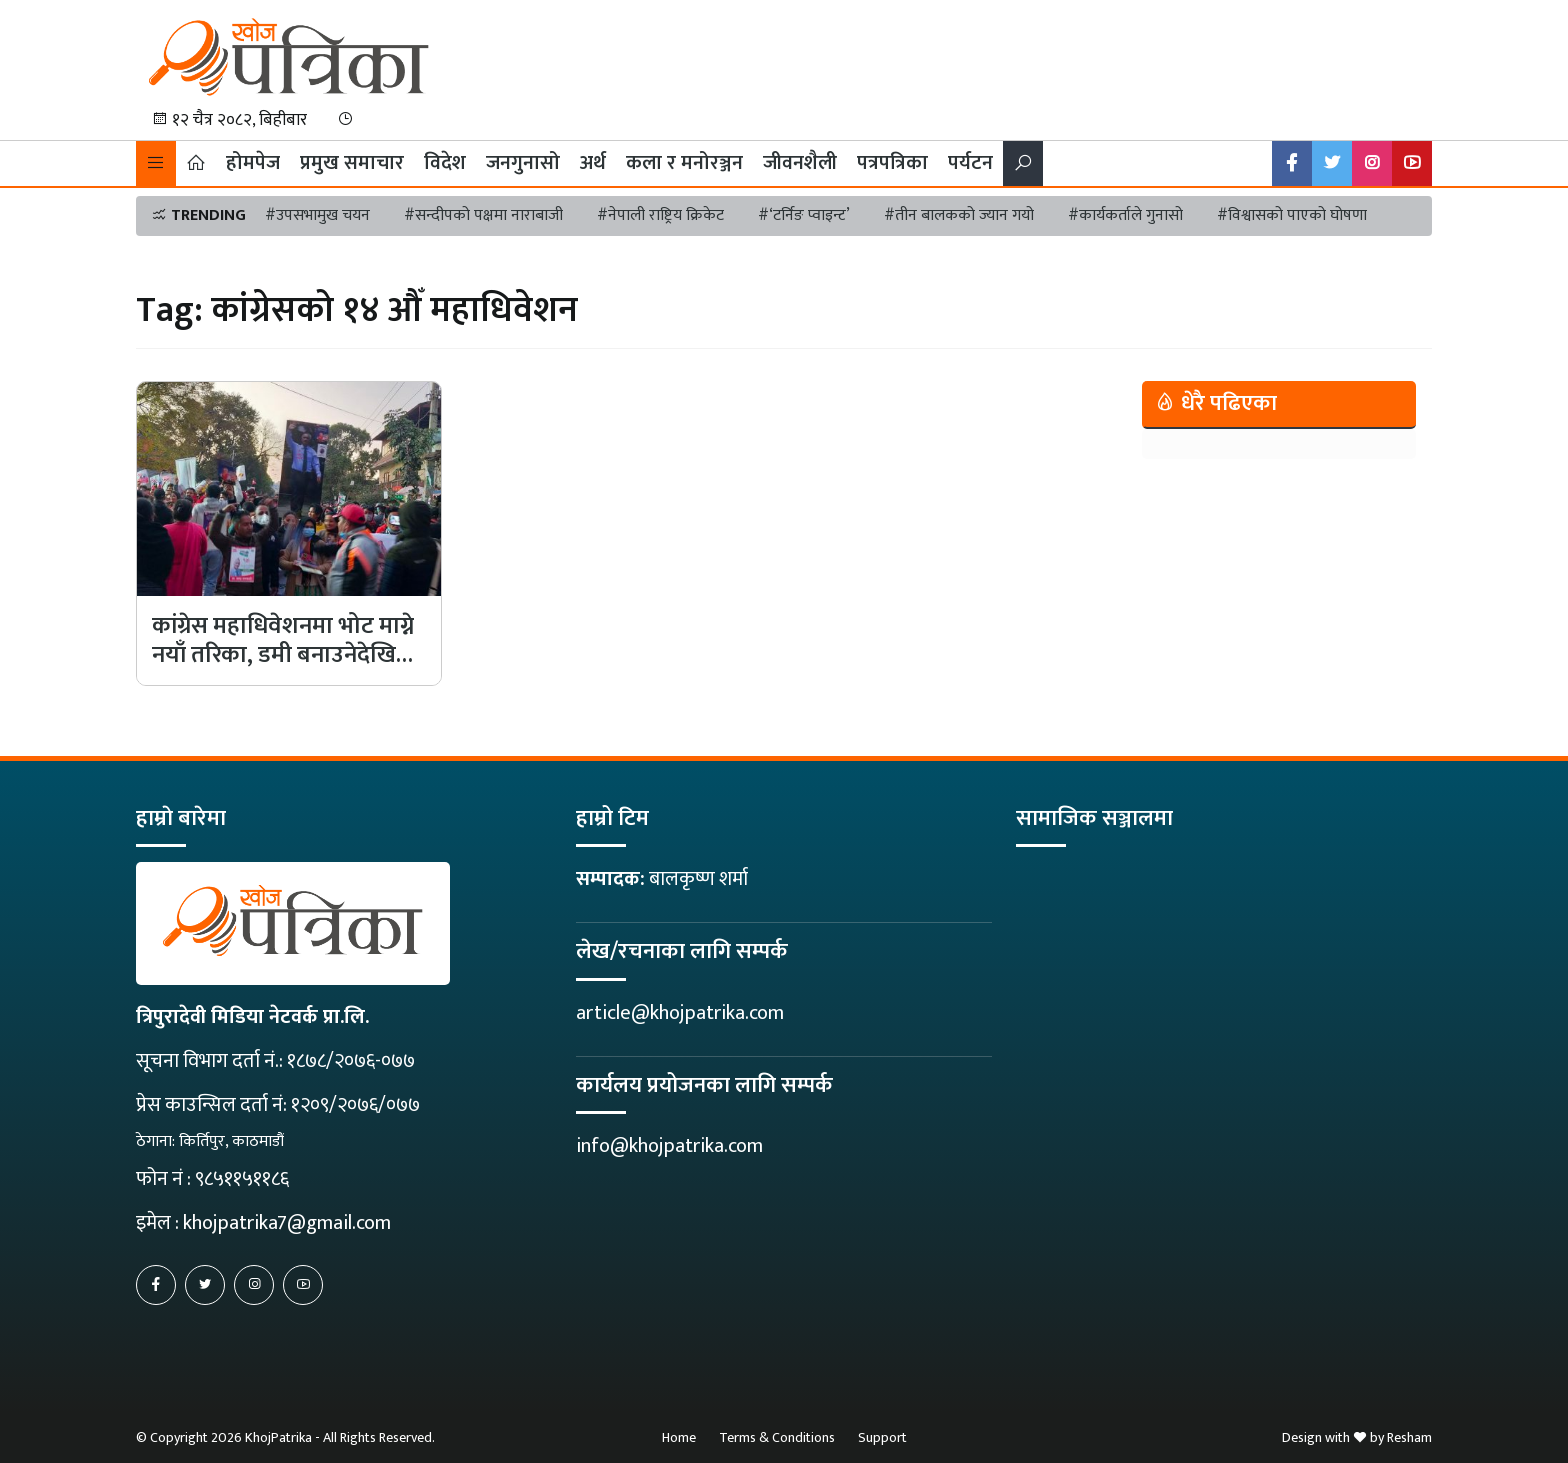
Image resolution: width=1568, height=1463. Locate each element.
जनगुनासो (523, 163)
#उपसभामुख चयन (317, 215)
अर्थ (593, 163)
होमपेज (253, 163)
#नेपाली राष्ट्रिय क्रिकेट (660, 215)
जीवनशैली (800, 163)
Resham (1409, 1437)
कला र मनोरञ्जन (684, 163)
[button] (156, 163)
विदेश (445, 163)
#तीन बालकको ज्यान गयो (959, 215)
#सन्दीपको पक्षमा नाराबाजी (483, 215)
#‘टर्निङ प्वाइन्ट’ (804, 215)
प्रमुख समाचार (352, 163)
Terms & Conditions (777, 1437)
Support (882, 1437)
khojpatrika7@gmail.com (287, 1223)
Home (679, 1437)
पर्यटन (970, 163)
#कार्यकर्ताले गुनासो (1125, 215)
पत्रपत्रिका (892, 163)
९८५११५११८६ (242, 1179)
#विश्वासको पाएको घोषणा (1292, 215)
